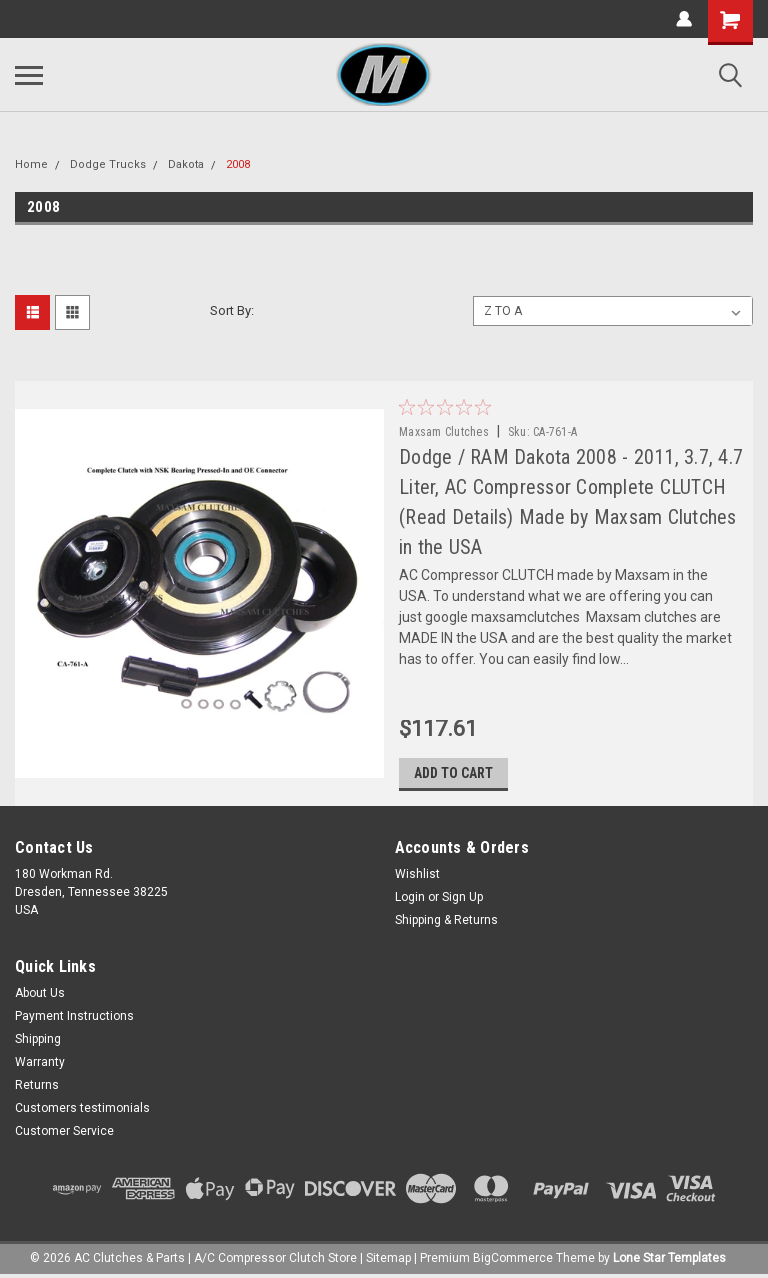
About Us (40, 993)
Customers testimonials (82, 1108)
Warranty (40, 1062)
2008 (238, 164)
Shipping (38, 1039)
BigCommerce (513, 1258)
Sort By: (232, 310)
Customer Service (64, 1131)
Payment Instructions (74, 1016)
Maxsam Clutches (444, 432)
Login (410, 897)
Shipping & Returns (446, 920)
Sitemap (388, 1258)
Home (31, 164)
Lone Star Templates (669, 1258)
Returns (37, 1085)
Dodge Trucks (108, 164)
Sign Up (462, 897)
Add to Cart (453, 773)
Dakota (186, 164)
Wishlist (417, 874)
